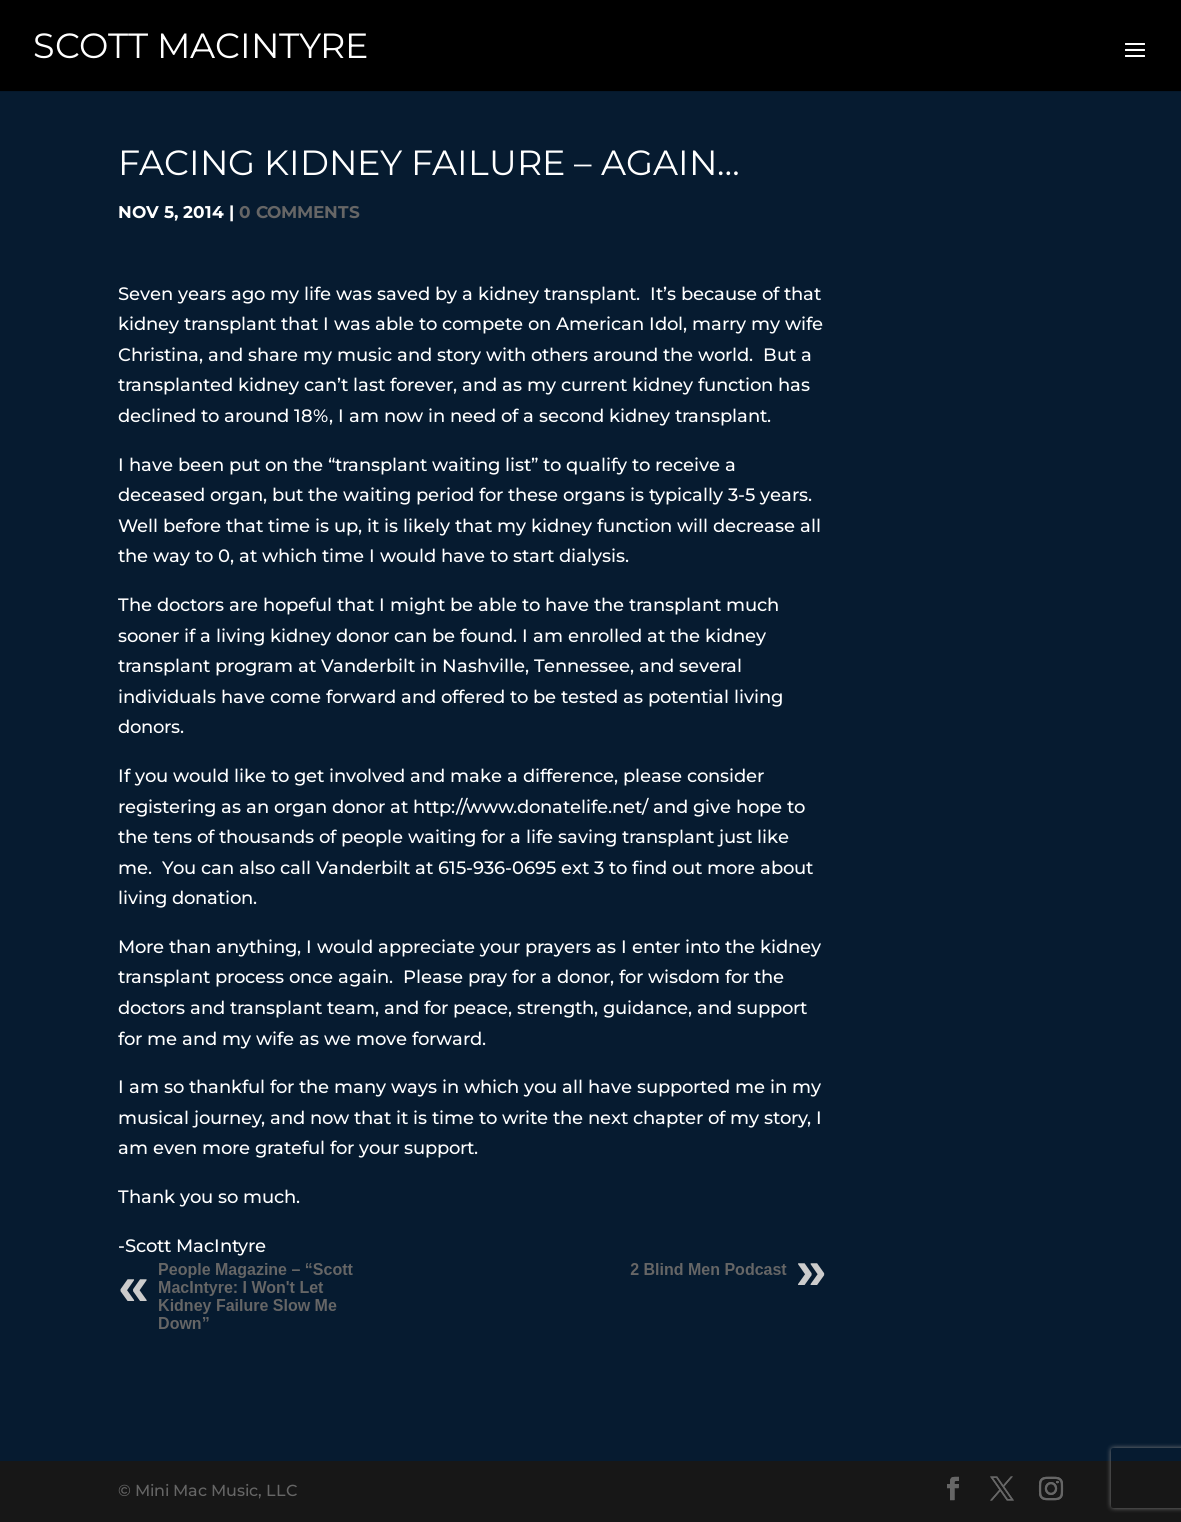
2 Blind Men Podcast (708, 1269)
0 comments (299, 212)
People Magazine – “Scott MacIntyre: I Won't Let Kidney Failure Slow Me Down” (255, 1296)
